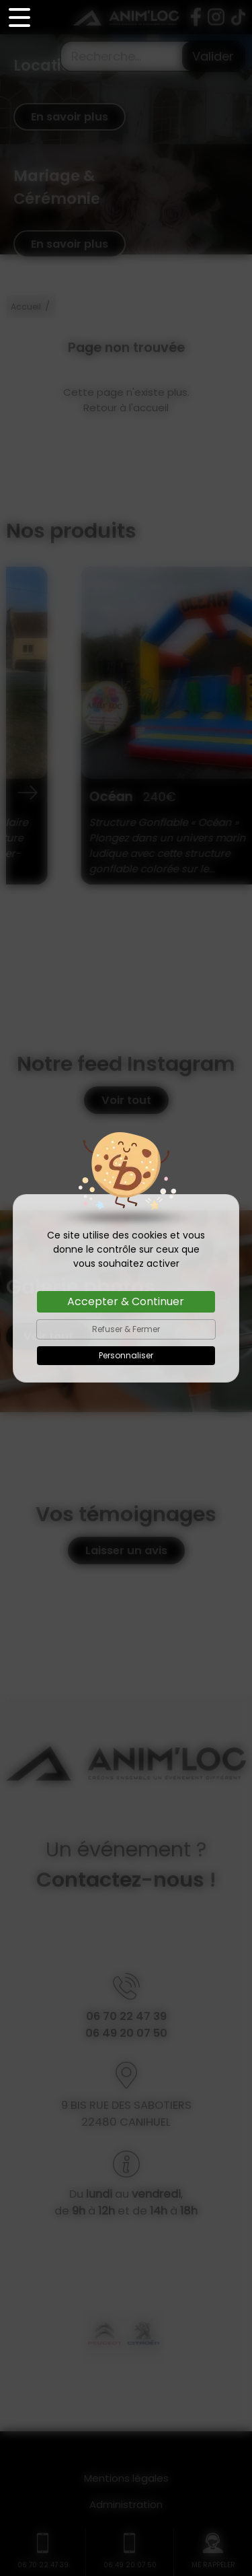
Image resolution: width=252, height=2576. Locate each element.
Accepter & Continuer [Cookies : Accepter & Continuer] (125, 1301)
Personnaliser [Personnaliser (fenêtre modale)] (126, 1355)
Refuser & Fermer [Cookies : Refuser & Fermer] (126, 1329)
